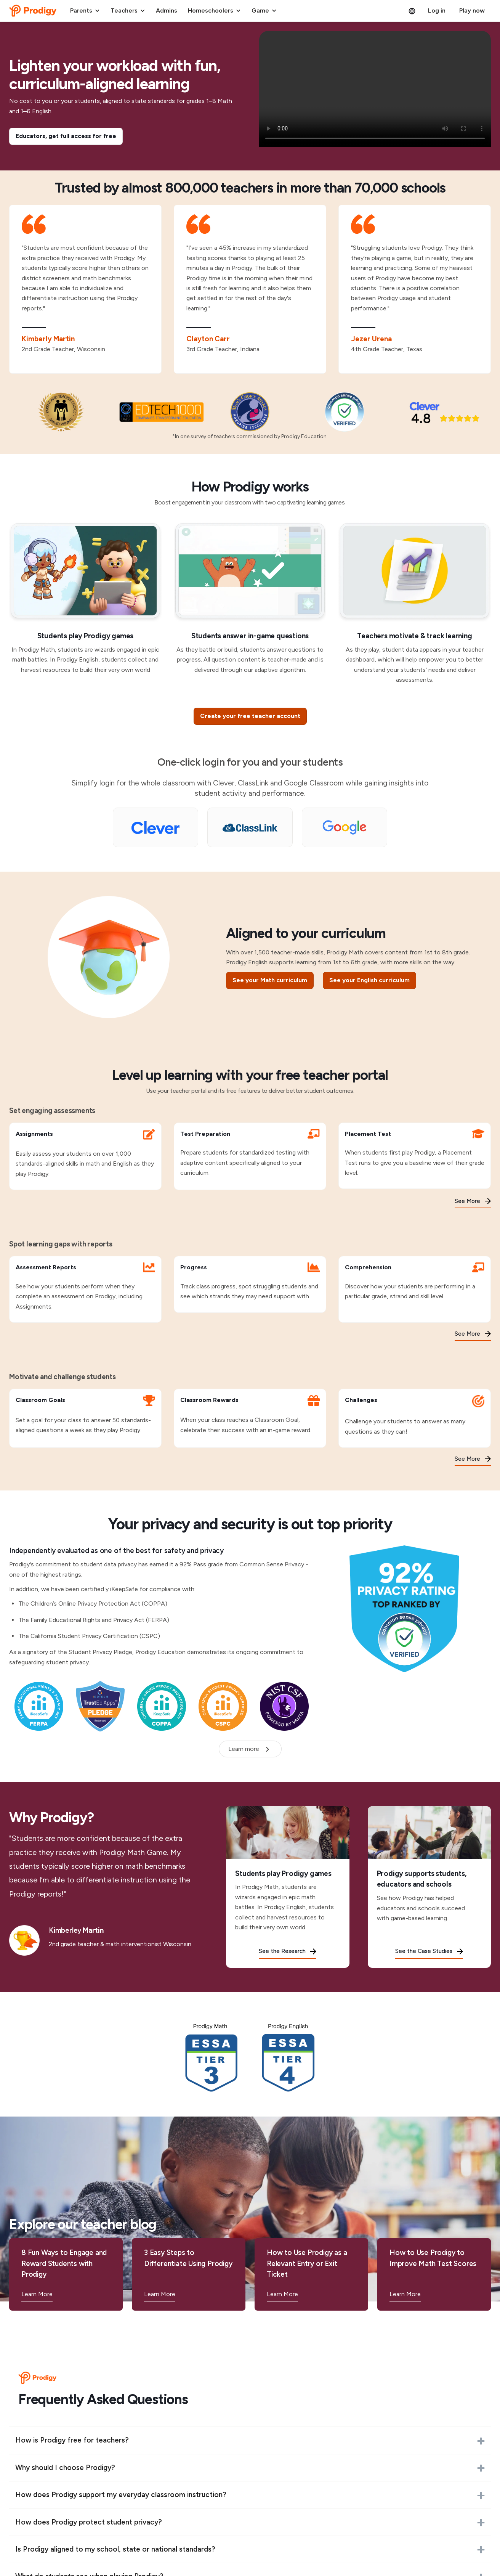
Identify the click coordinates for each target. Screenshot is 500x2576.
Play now (472, 10)
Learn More (37, 2294)
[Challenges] (414, 1418)
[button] (85, 11)
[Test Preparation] (250, 1156)
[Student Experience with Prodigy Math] (375, 89)
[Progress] (250, 1284)
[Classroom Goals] (85, 1418)
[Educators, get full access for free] (66, 136)
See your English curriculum (369, 980)
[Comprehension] (414, 1289)
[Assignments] (85, 1156)
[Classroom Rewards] (250, 1418)
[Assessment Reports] (85, 1289)
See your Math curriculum (269, 980)
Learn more (243, 1748)
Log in (437, 10)
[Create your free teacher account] (250, 716)
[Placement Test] (414, 1156)
